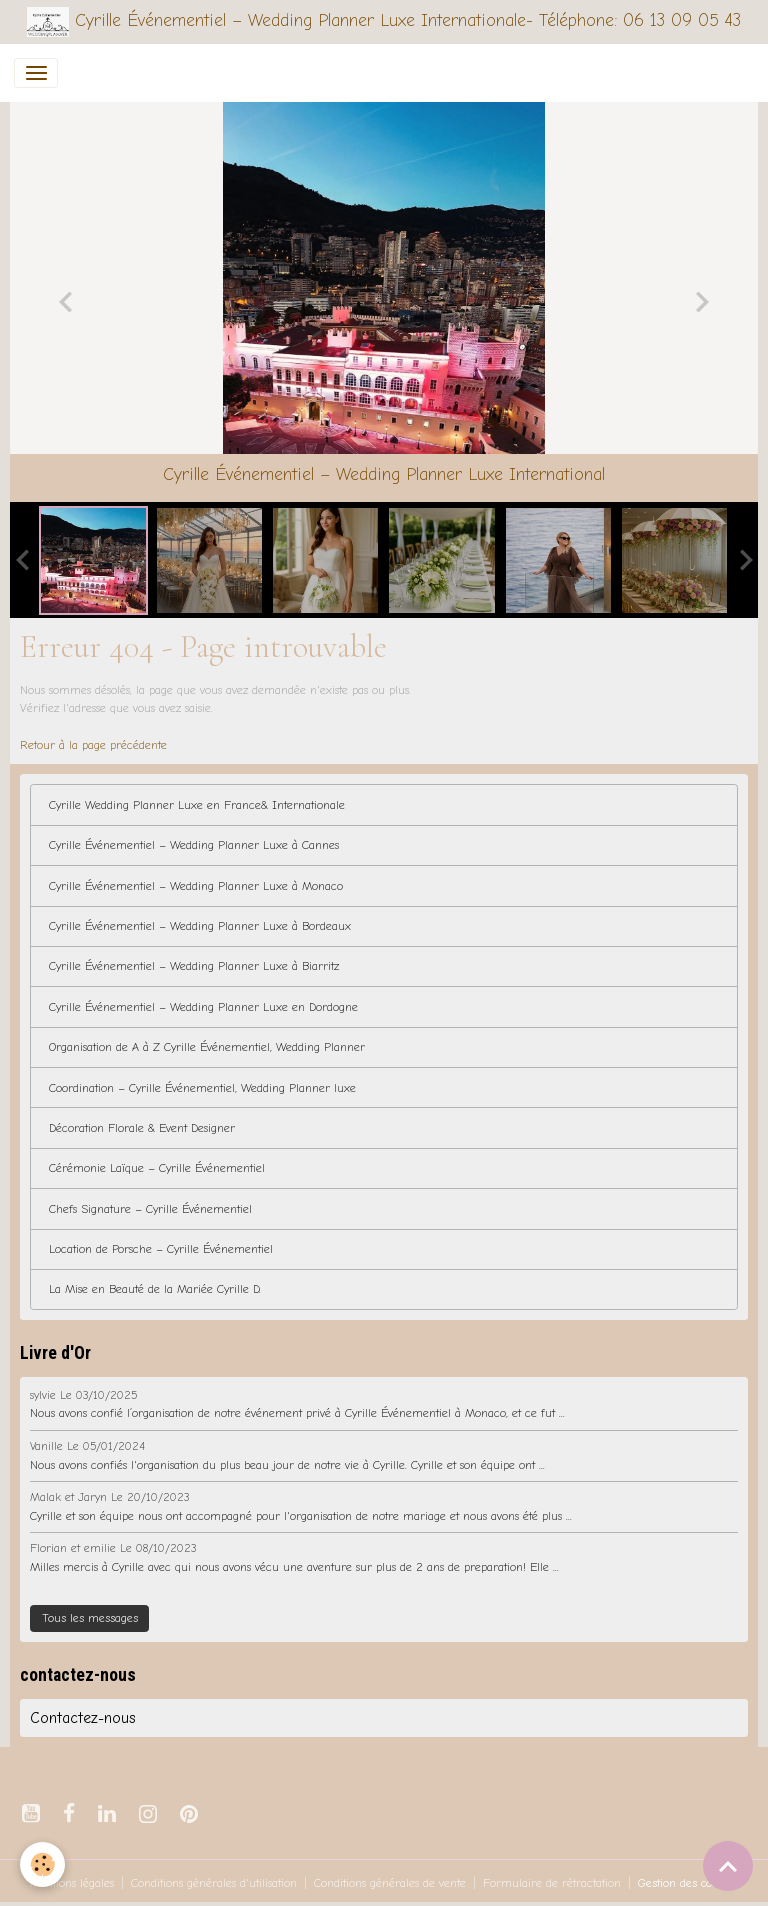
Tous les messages (90, 1618)
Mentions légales (72, 1883)
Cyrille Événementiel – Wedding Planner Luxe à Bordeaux (200, 926)
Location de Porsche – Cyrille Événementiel (161, 1249)
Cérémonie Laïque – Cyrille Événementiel (157, 1168)
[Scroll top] (728, 1866)
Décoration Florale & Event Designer (142, 1128)
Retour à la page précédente (93, 745)
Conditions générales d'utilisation (214, 1883)
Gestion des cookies (688, 1883)
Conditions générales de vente (390, 1883)
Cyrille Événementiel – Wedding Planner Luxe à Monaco (196, 886)
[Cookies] (42, 1864)
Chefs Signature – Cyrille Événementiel (150, 1209)
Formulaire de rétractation (552, 1883)
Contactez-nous (83, 1718)
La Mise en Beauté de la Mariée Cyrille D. (155, 1289)
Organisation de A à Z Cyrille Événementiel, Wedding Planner (207, 1047)
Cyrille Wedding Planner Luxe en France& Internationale (197, 805)
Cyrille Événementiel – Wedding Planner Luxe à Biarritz (194, 966)
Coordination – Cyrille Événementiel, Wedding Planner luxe (202, 1088)
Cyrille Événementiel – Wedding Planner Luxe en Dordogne (203, 1007)
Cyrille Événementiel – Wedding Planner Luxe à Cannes (194, 845)
